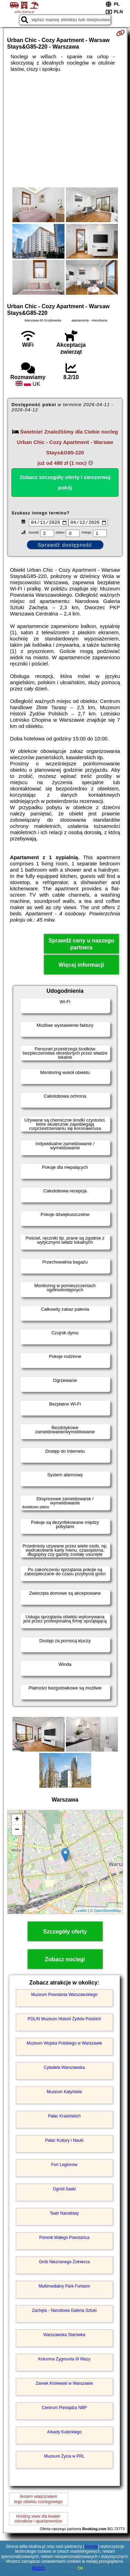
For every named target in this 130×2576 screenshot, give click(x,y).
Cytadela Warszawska (64, 2068)
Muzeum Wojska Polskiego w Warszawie (64, 2044)
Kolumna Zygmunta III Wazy (64, 2360)
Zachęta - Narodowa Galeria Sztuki (64, 2311)
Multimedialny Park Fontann (64, 2287)
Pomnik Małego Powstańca (64, 2238)
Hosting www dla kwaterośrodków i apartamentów (38, 2520)
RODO (38, 2568)
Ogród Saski (64, 2190)
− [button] (17, 1831)
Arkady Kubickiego (64, 2433)
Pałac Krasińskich (64, 2117)
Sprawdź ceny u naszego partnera (81, 945)
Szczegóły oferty (65, 1932)
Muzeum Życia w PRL (64, 2457)
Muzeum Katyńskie (64, 2092)
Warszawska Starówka (64, 2335)
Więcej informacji (81, 966)
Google (91, 2546)
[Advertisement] (65, 130)
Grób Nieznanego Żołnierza (64, 2262)
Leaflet (81, 1912)
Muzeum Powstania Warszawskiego (64, 1995)
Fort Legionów (64, 2165)
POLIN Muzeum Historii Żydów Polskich (64, 2019)
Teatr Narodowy (64, 2214)
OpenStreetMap (107, 1912)
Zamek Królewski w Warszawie (64, 2384)
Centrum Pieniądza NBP (64, 2408)
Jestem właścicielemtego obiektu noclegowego (38, 2500)
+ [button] (17, 1820)
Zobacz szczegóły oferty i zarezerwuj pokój (65, 482)
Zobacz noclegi (65, 1960)
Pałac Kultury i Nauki (64, 2141)
